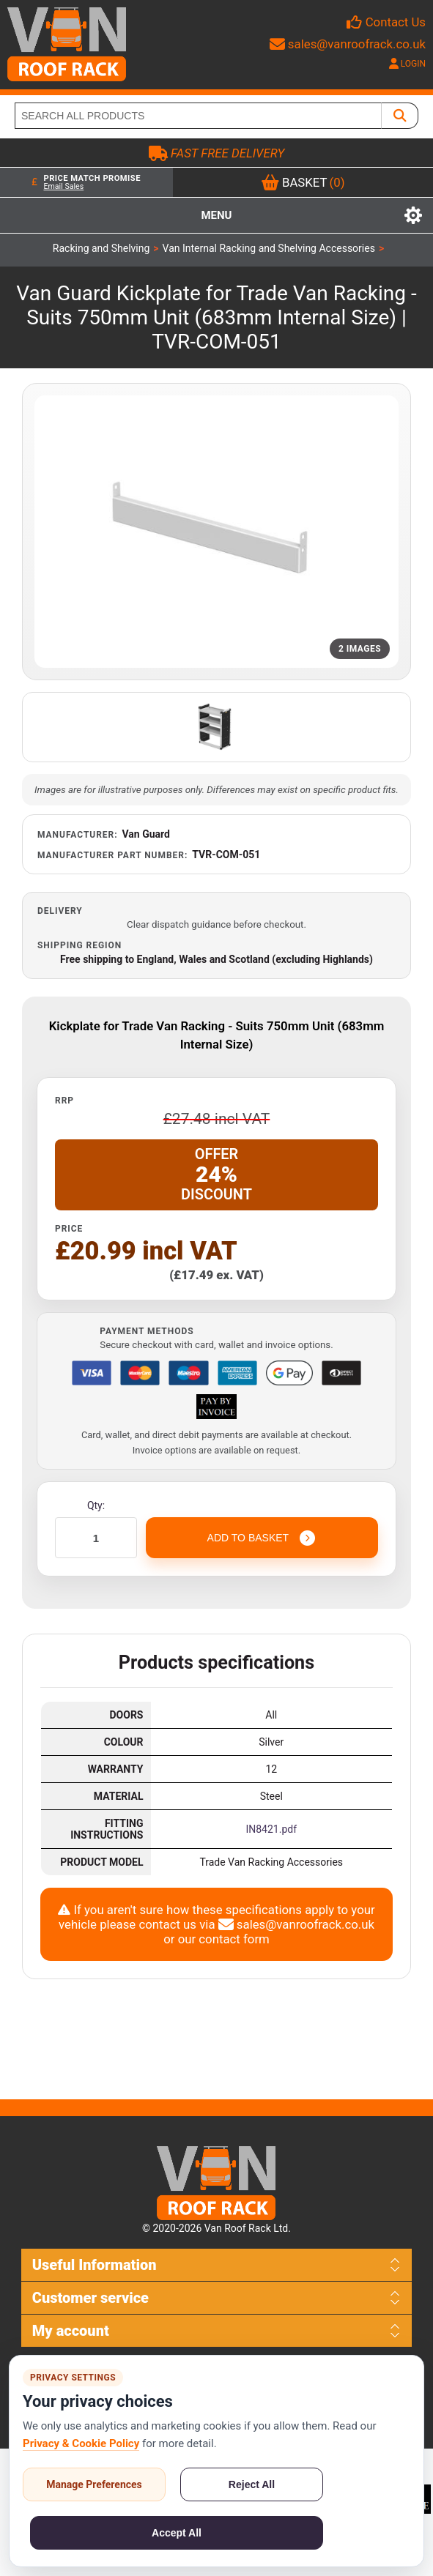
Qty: (96, 1505)
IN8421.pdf (271, 1829)
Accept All (176, 2533)
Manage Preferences (94, 2484)
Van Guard (146, 834)
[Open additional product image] (216, 727)
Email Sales (63, 186)
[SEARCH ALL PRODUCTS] (198, 116)
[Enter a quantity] (96, 1537)
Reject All (252, 2484)
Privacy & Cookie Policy (81, 2443)
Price (69, 1229)
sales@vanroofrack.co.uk (348, 44)
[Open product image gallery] (216, 531)
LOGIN (407, 64)
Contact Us (396, 22)
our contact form (224, 1939)
